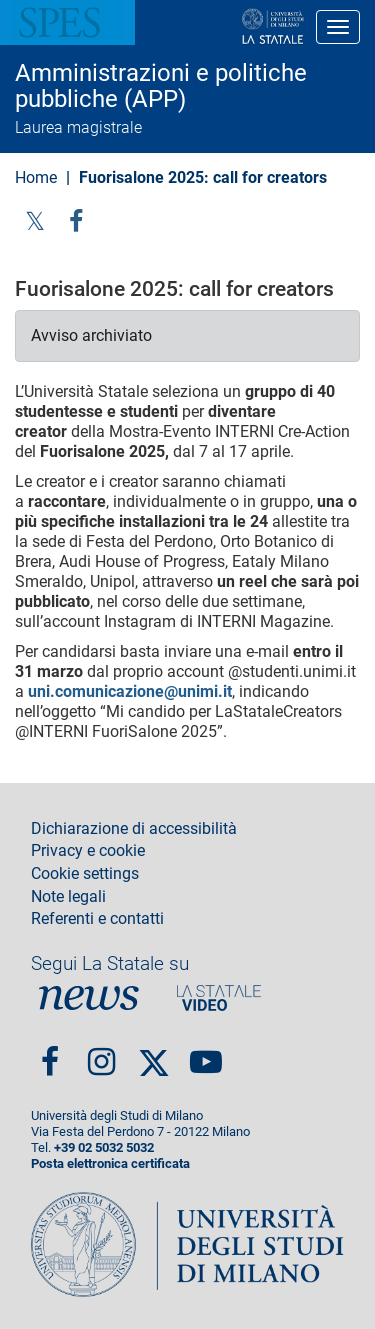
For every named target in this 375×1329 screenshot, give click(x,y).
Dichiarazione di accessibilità (134, 829)
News (89, 997)
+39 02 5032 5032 (104, 1147)
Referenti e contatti (97, 919)
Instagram (101, 1053)
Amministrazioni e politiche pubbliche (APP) (161, 86)
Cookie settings (85, 874)
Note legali (68, 897)
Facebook (50, 1053)
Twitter (35, 220)
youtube (206, 1053)
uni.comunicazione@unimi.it (130, 691)
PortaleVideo (219, 997)
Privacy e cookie (88, 851)
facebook (76, 220)
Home (36, 177)
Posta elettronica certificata (110, 1163)
